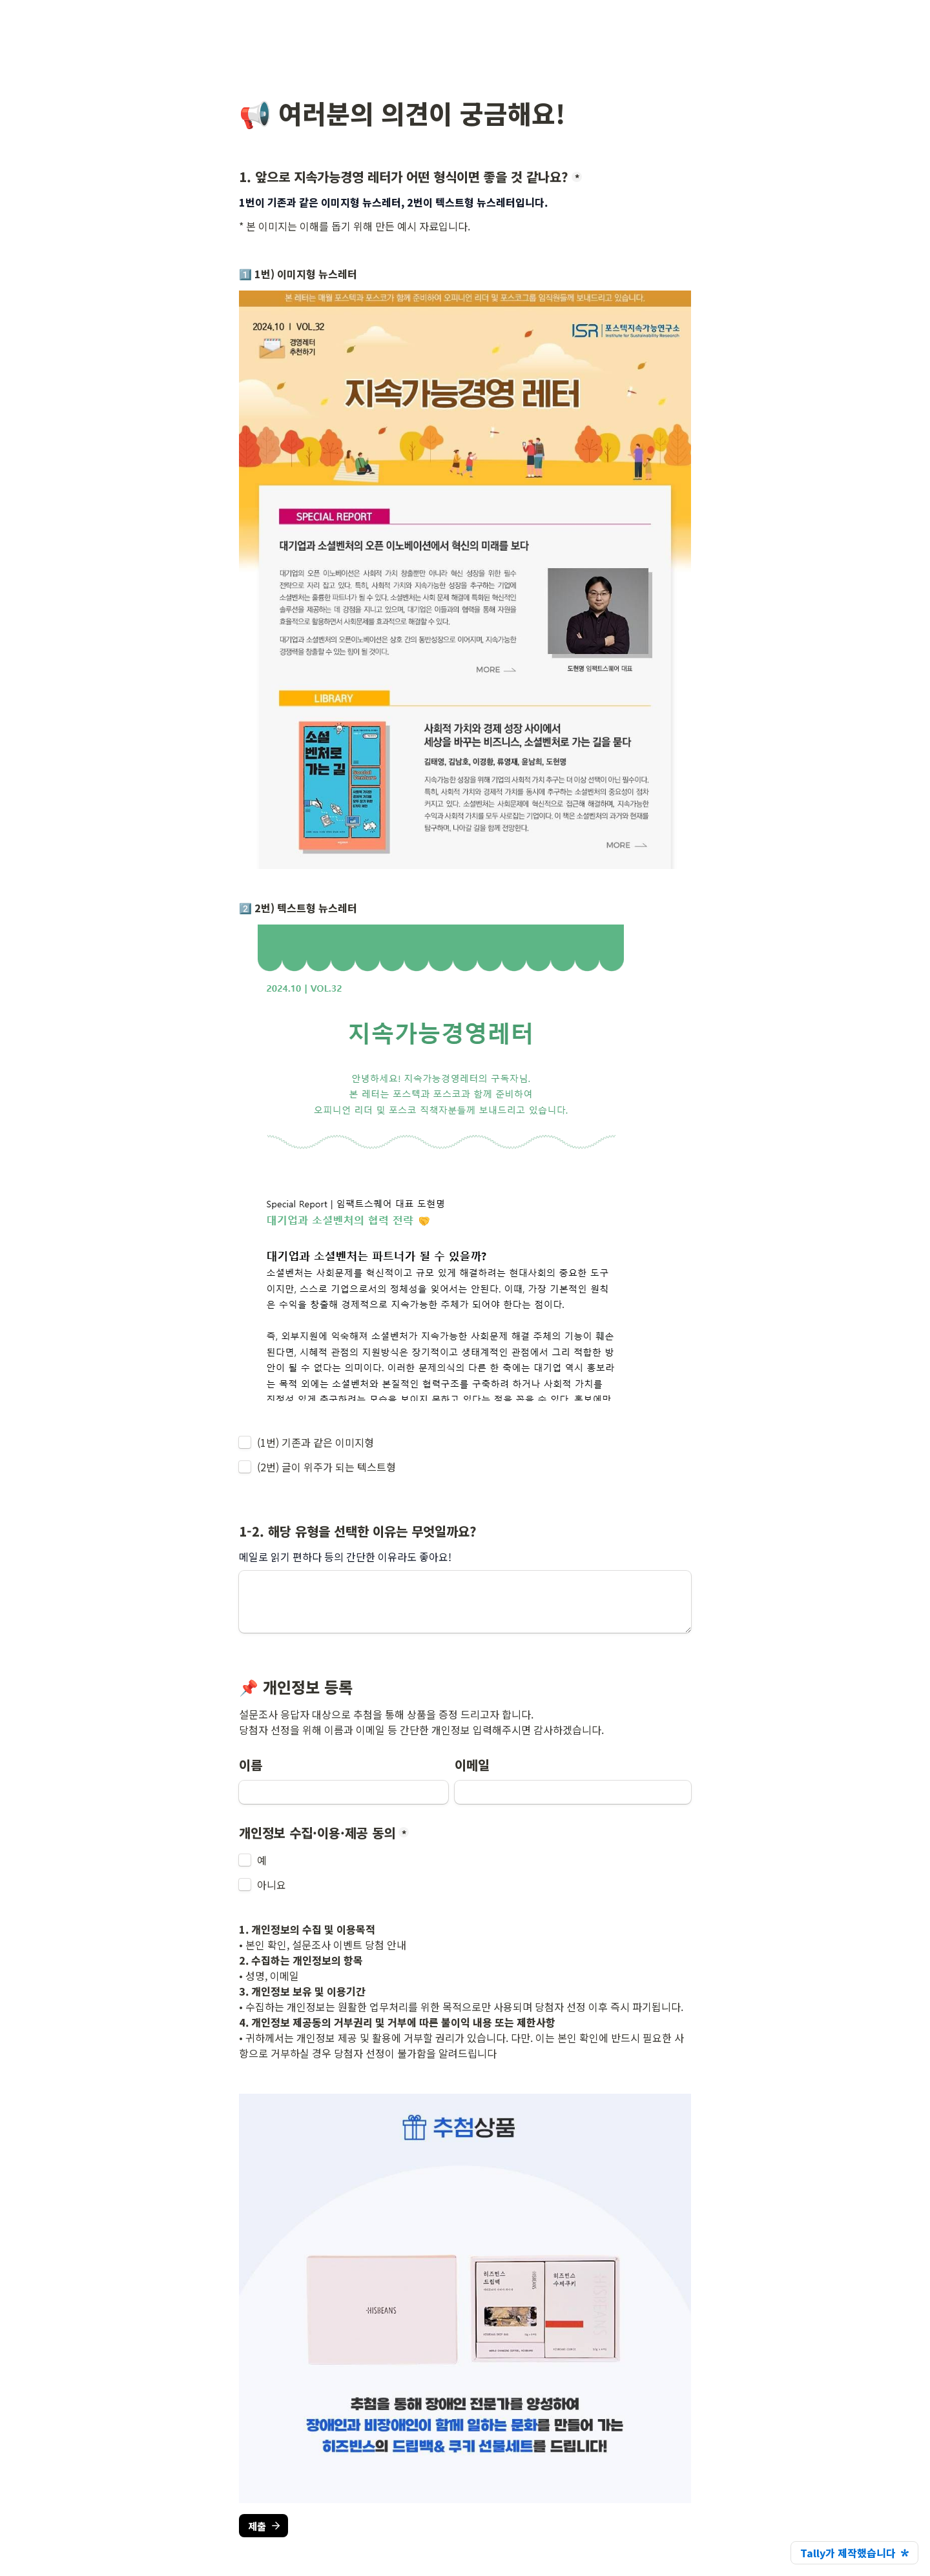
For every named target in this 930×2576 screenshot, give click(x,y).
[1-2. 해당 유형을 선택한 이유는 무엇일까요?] (465, 1602)
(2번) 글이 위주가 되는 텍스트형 (326, 1467)
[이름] (343, 1792)
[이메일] (573, 1792)
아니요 (271, 1884)
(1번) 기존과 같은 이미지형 (315, 1442)
